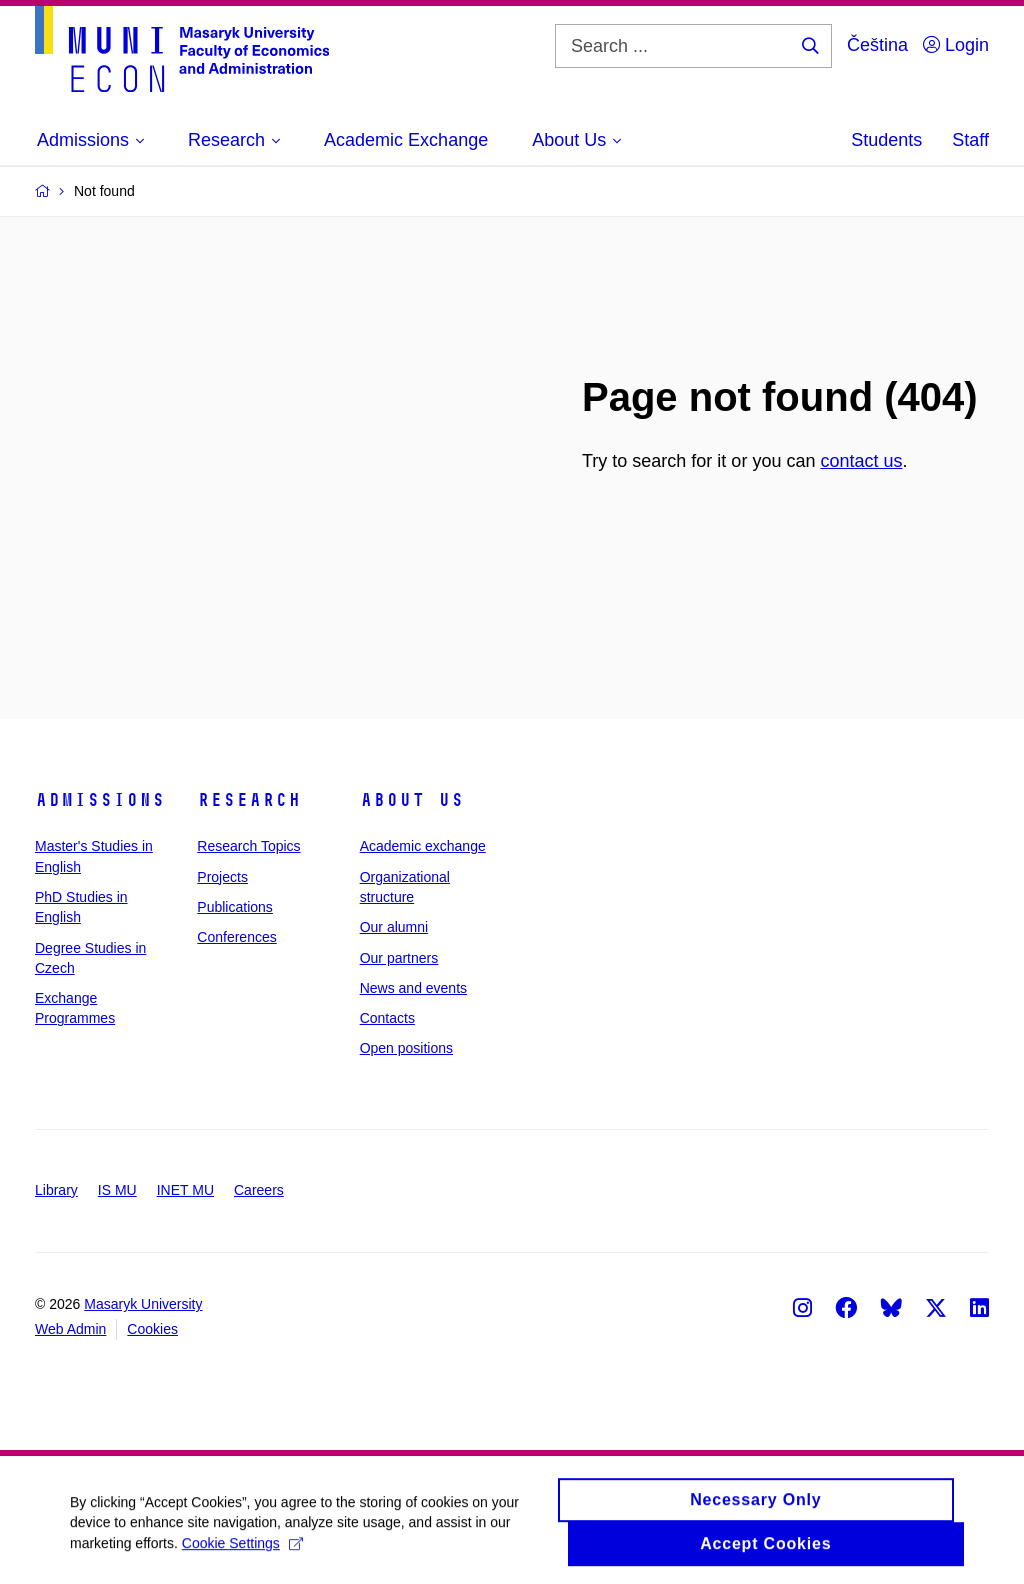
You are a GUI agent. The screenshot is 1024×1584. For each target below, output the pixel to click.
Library (56, 1190)
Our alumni (394, 927)
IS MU (117, 1190)
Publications (235, 907)
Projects (222, 877)
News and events (413, 988)
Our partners (399, 958)
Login (956, 45)
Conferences (236, 937)
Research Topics (248, 846)
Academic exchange (423, 846)
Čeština (877, 45)
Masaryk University (143, 1304)
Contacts (387, 1018)
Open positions (406, 1048)
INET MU (185, 1190)
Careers (259, 1190)
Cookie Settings (242, 1550)
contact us (861, 461)
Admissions (100, 800)
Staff (970, 140)
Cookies (152, 1329)
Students (886, 140)
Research (249, 800)
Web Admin (70, 1329)
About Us (412, 800)
